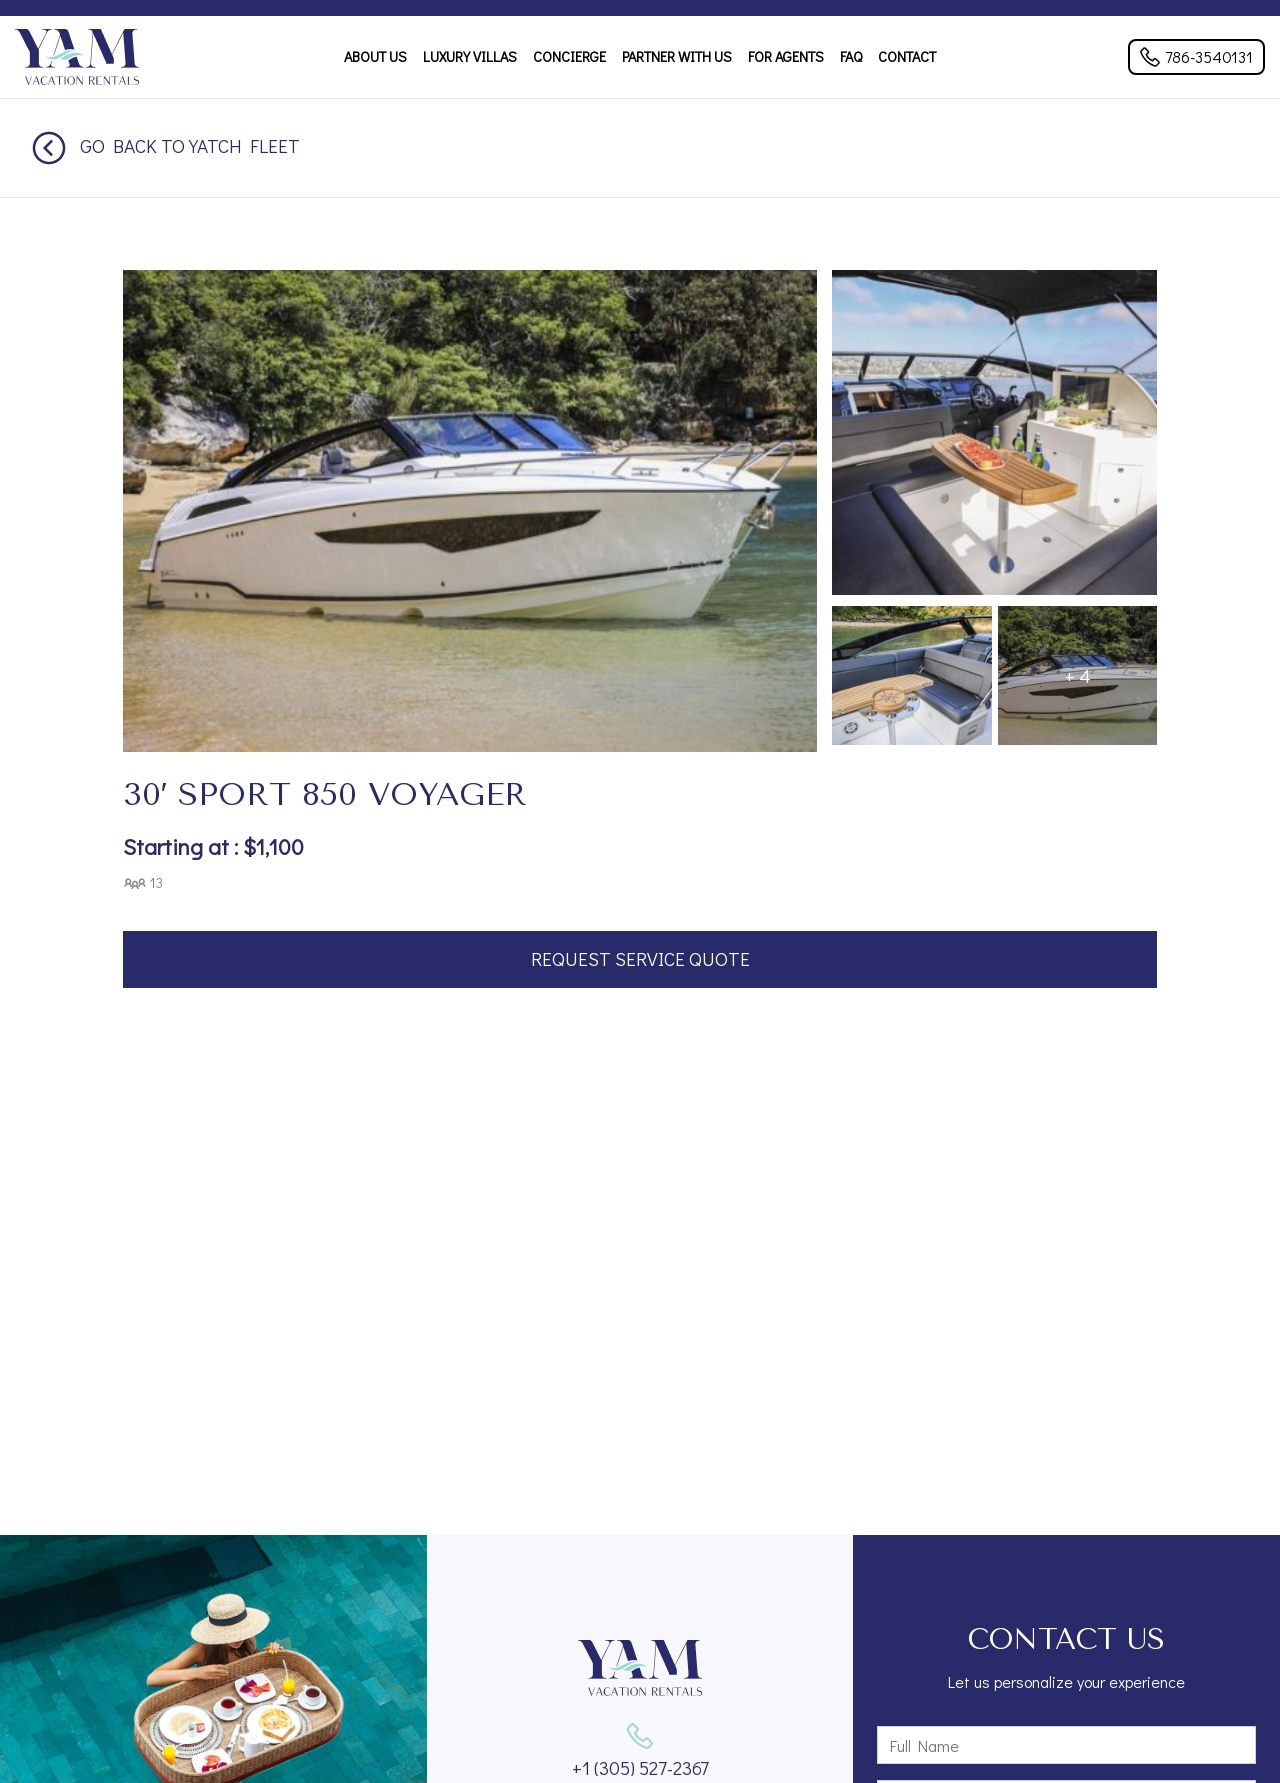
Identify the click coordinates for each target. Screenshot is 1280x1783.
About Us (375, 56)
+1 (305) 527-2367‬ (640, 1767)
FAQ (851, 56)
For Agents (786, 56)
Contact (907, 56)
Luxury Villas (470, 56)
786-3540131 (1196, 56)
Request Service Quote (640, 958)
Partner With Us (677, 56)
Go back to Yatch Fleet (166, 145)
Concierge (569, 56)
